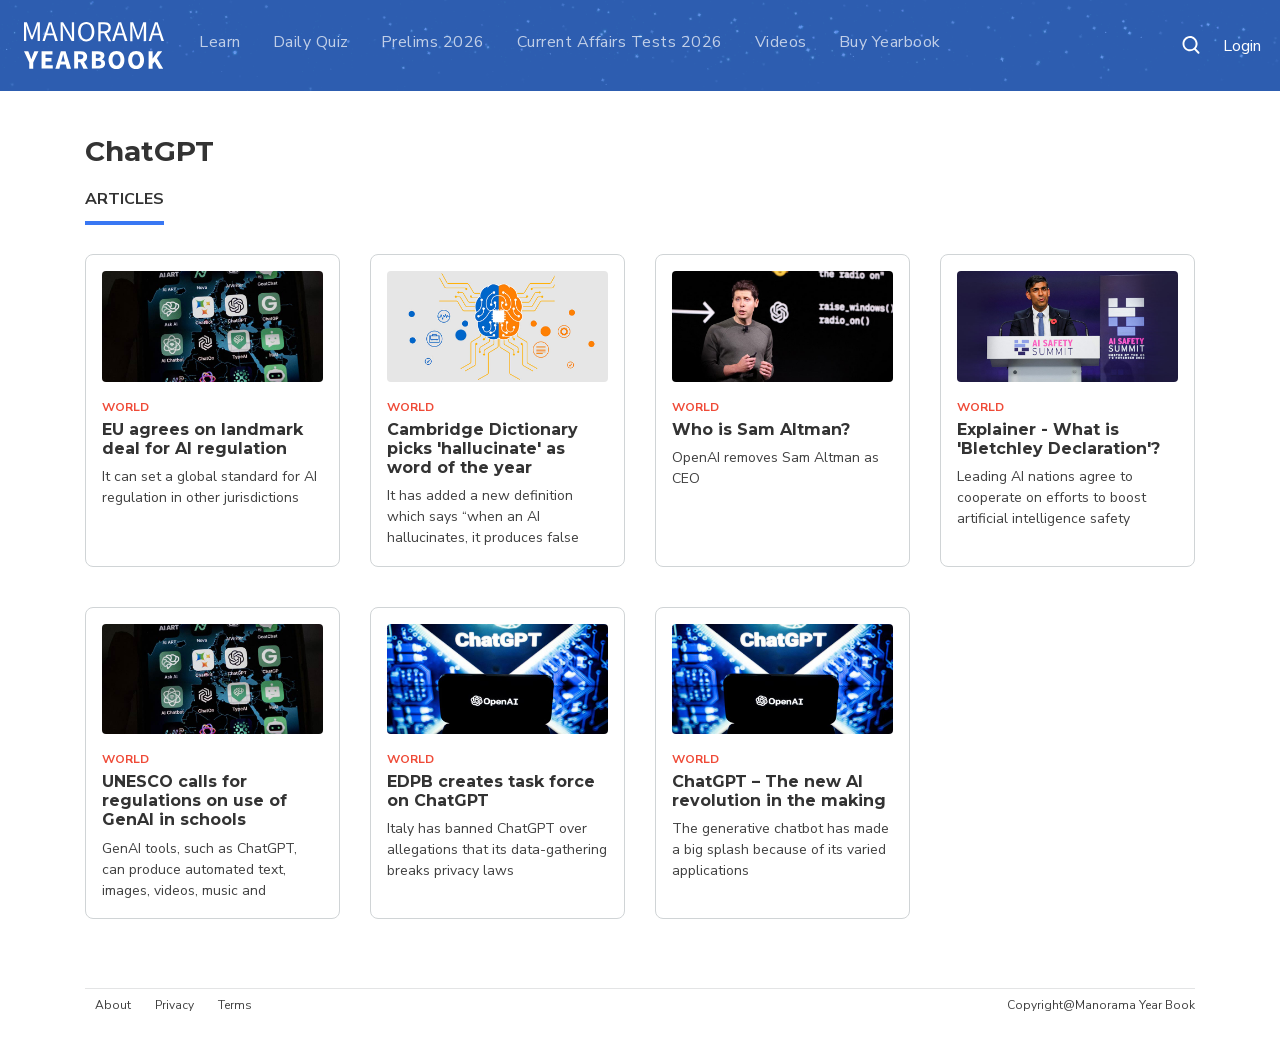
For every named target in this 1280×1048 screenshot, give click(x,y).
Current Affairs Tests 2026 (620, 42)
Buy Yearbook (890, 42)
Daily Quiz (311, 42)
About (113, 1005)
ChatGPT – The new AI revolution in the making (779, 791)
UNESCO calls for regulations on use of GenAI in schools (194, 800)
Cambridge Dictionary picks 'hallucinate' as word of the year (482, 448)
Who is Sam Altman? (761, 429)
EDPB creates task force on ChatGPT (491, 791)
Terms (235, 1005)
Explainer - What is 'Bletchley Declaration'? (1058, 439)
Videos (781, 42)
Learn (220, 42)
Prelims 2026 (433, 42)
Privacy (174, 1005)
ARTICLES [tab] (124, 199)
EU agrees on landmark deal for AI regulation (202, 439)
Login (1242, 46)
